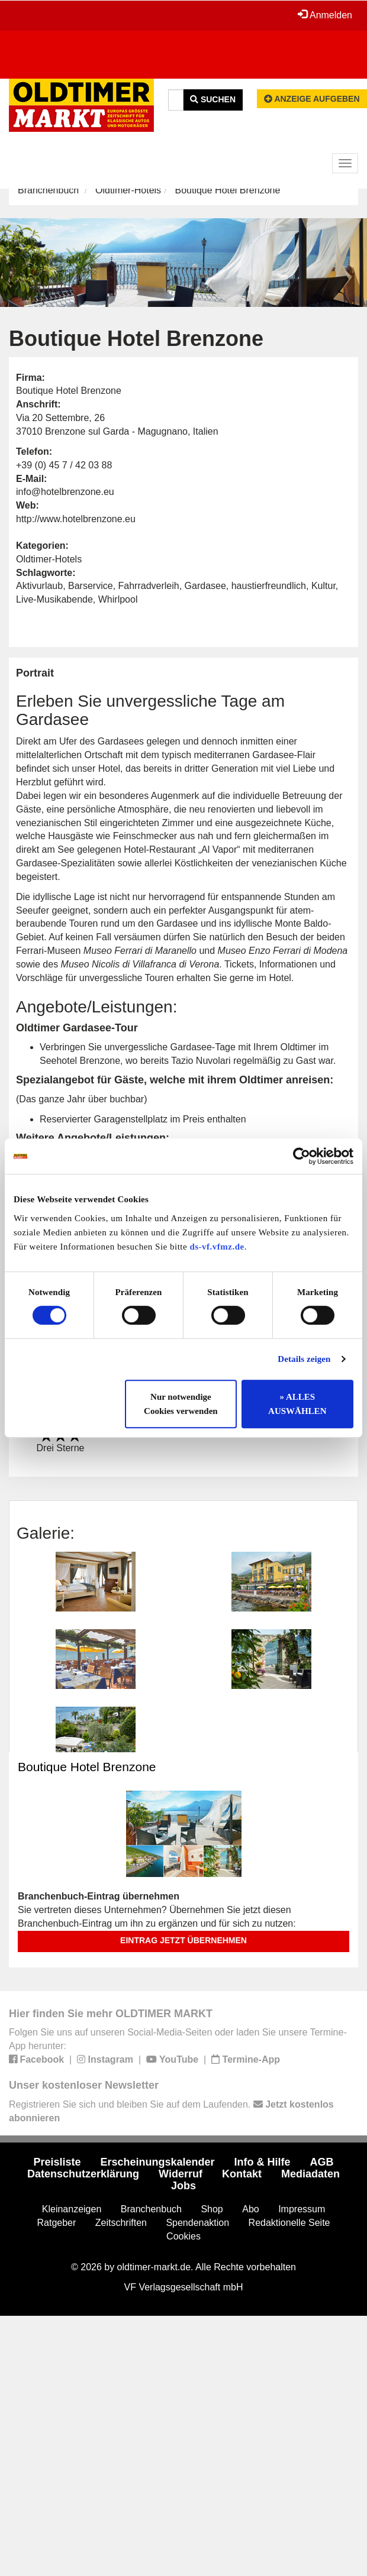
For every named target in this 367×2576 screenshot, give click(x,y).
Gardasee (205, 586)
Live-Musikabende (54, 599)
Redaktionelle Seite (289, 2223)
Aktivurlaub (39, 586)
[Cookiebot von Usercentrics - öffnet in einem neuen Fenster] (301, 1156)
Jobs (183, 2186)
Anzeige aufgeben (312, 98)
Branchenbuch (48, 190)
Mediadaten (310, 2174)
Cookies (183, 2236)
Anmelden (325, 14)
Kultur (323, 586)
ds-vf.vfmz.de (216, 1246)
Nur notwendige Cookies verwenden (181, 1404)
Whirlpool (118, 599)
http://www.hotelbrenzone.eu (76, 519)
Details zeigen (304, 1359)
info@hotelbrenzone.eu (65, 492)
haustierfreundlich (268, 586)
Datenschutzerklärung (83, 2174)
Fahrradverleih (148, 586)
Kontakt (242, 2174)
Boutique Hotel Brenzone (87, 1767)
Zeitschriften (121, 2223)
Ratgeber (56, 2223)
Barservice (90, 586)
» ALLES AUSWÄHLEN (297, 1404)
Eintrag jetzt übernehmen (183, 1940)
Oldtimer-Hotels (128, 190)
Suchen (213, 99)
